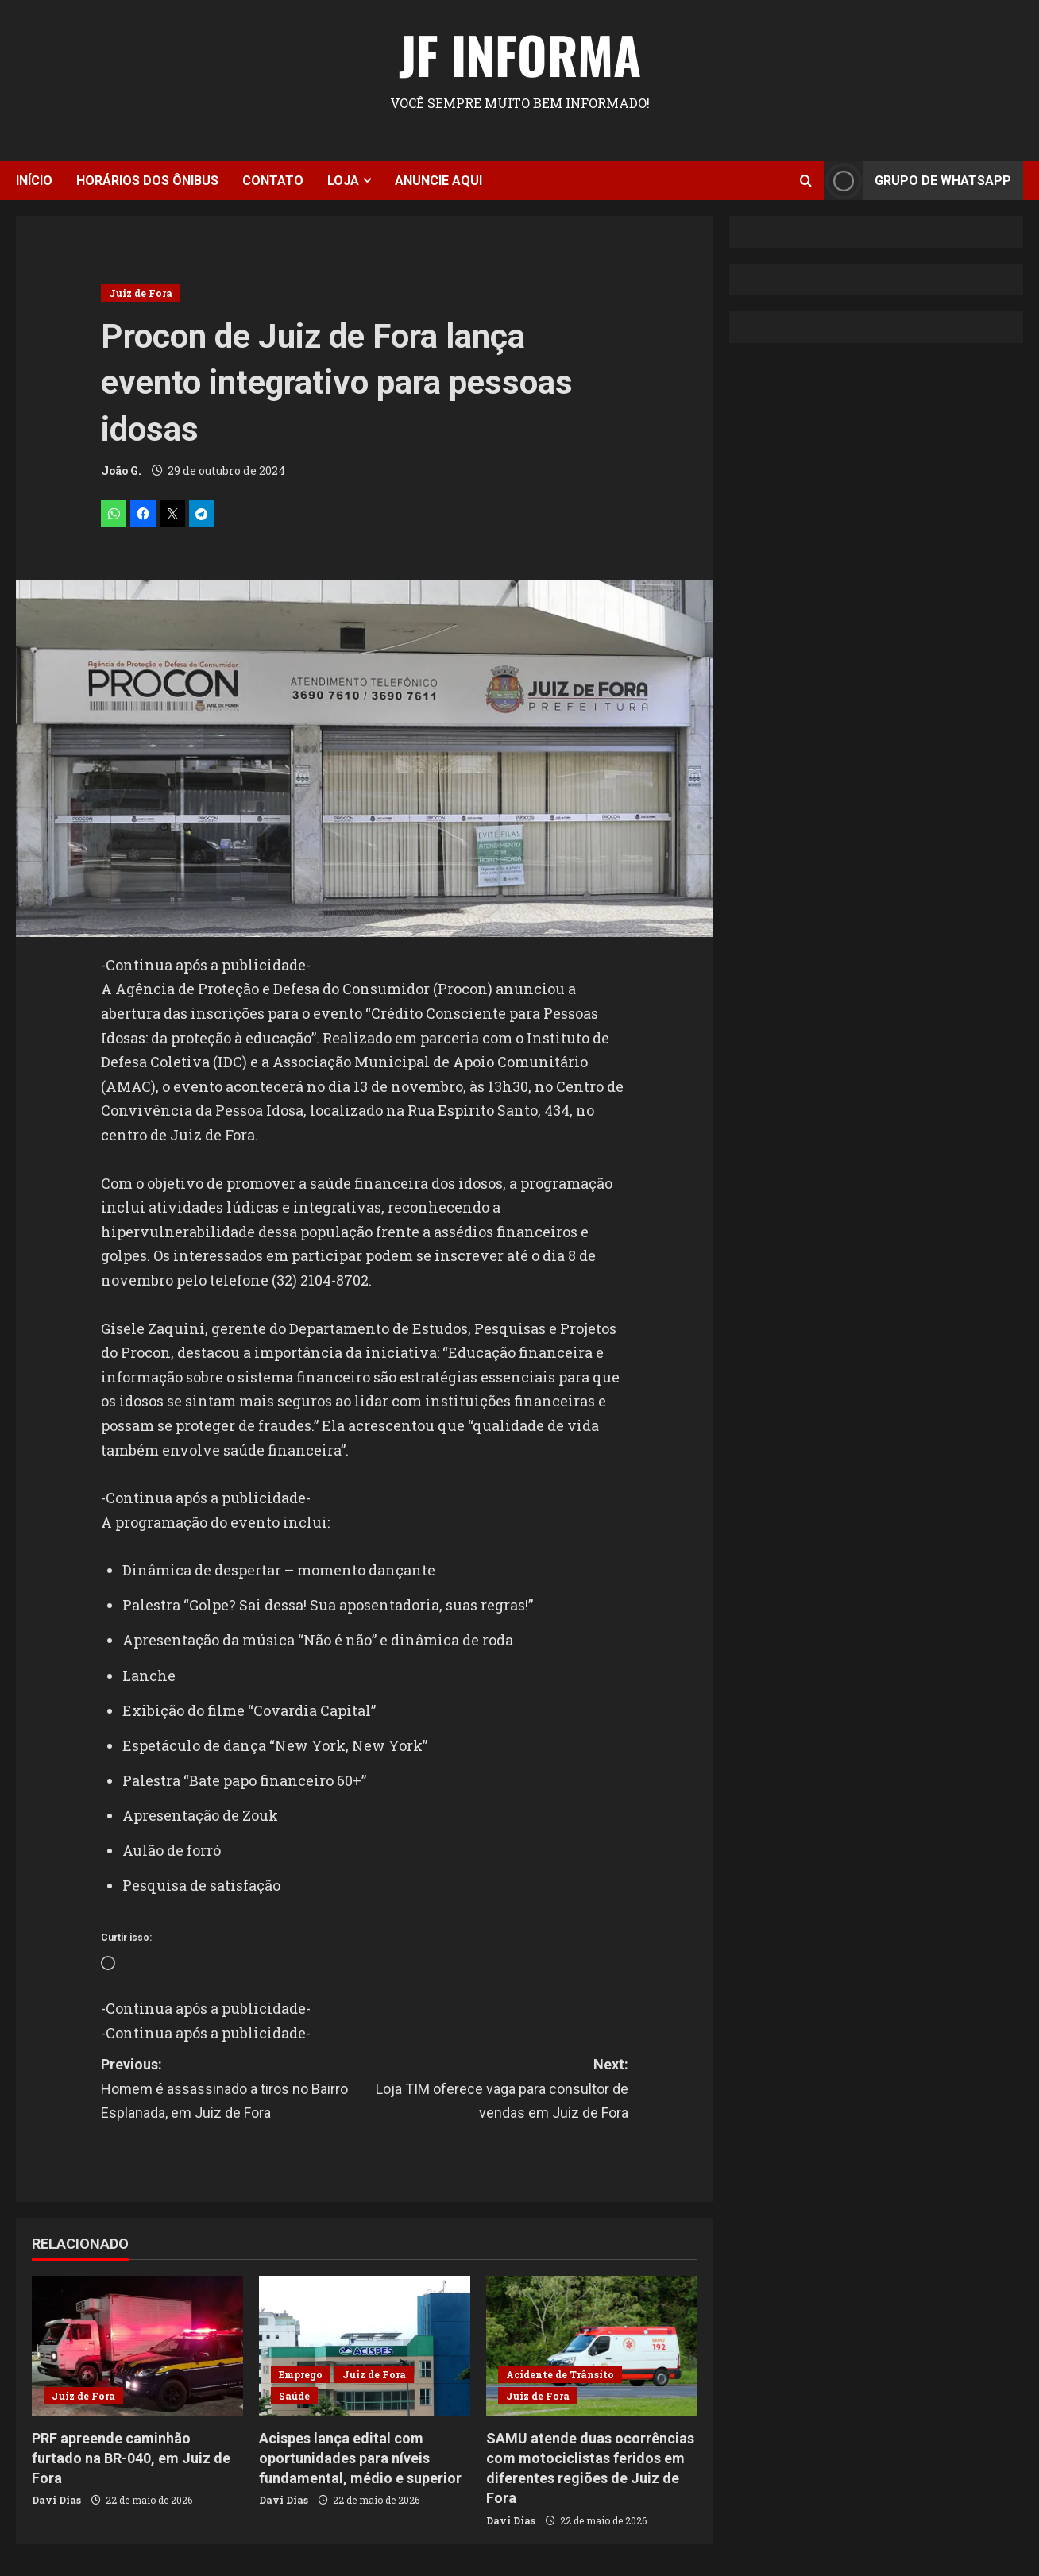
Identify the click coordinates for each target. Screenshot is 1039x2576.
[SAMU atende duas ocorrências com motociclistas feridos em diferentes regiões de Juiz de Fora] (591, 2346)
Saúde (294, 2395)
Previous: (233, 2091)
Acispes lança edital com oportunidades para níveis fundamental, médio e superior (360, 2458)
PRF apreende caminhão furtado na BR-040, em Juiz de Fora (131, 2458)
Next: (496, 2091)
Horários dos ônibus (147, 180)
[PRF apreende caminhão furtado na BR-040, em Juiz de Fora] (137, 2346)
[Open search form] (806, 180)
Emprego (301, 2374)
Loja (343, 180)
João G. (121, 470)
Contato (272, 180)
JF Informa (520, 54)
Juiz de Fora (140, 293)
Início (34, 180)
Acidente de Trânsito (560, 2374)
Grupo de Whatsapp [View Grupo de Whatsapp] (917, 180)
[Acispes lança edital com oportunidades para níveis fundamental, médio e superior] (364, 2346)
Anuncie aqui (438, 180)
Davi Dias (56, 2499)
